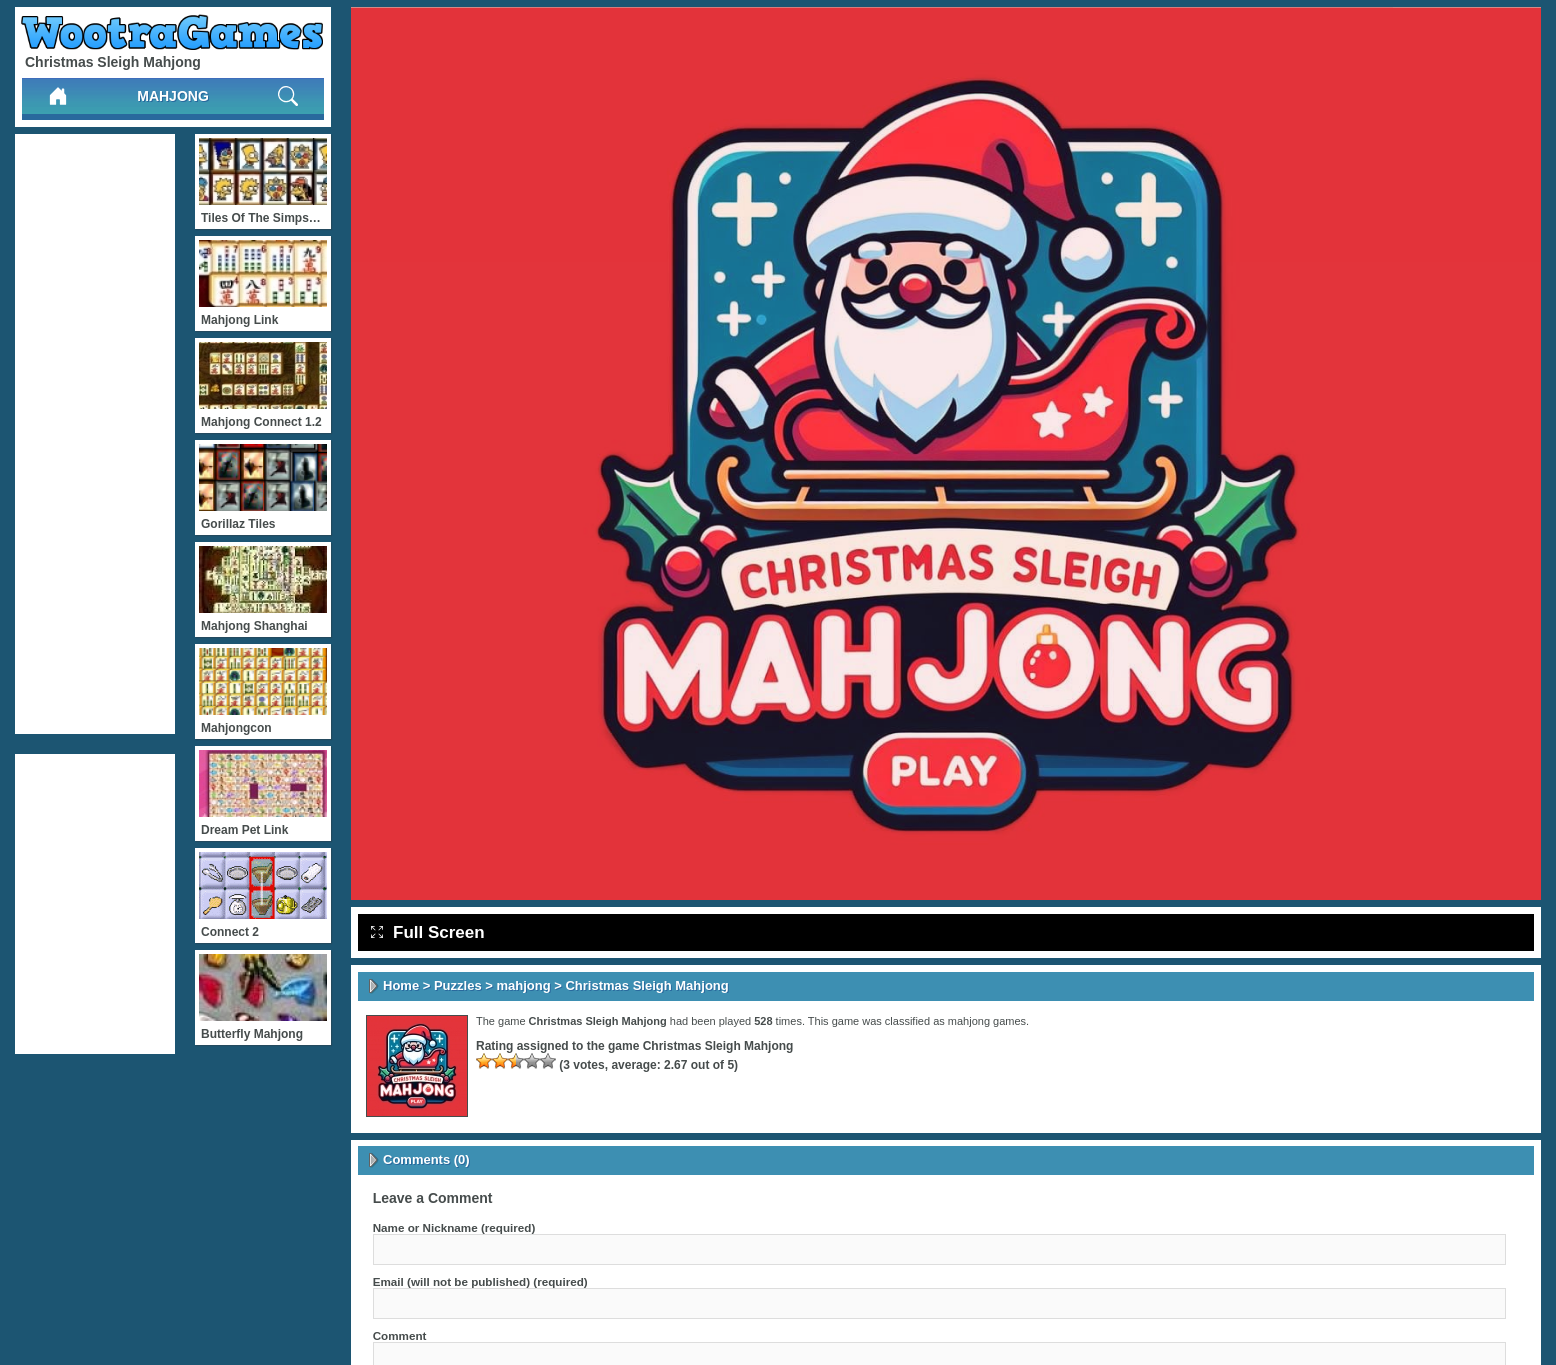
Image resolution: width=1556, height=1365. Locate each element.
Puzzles (458, 985)
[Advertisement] (95, 434)
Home (401, 985)
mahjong (173, 96)
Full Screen (428, 932)
